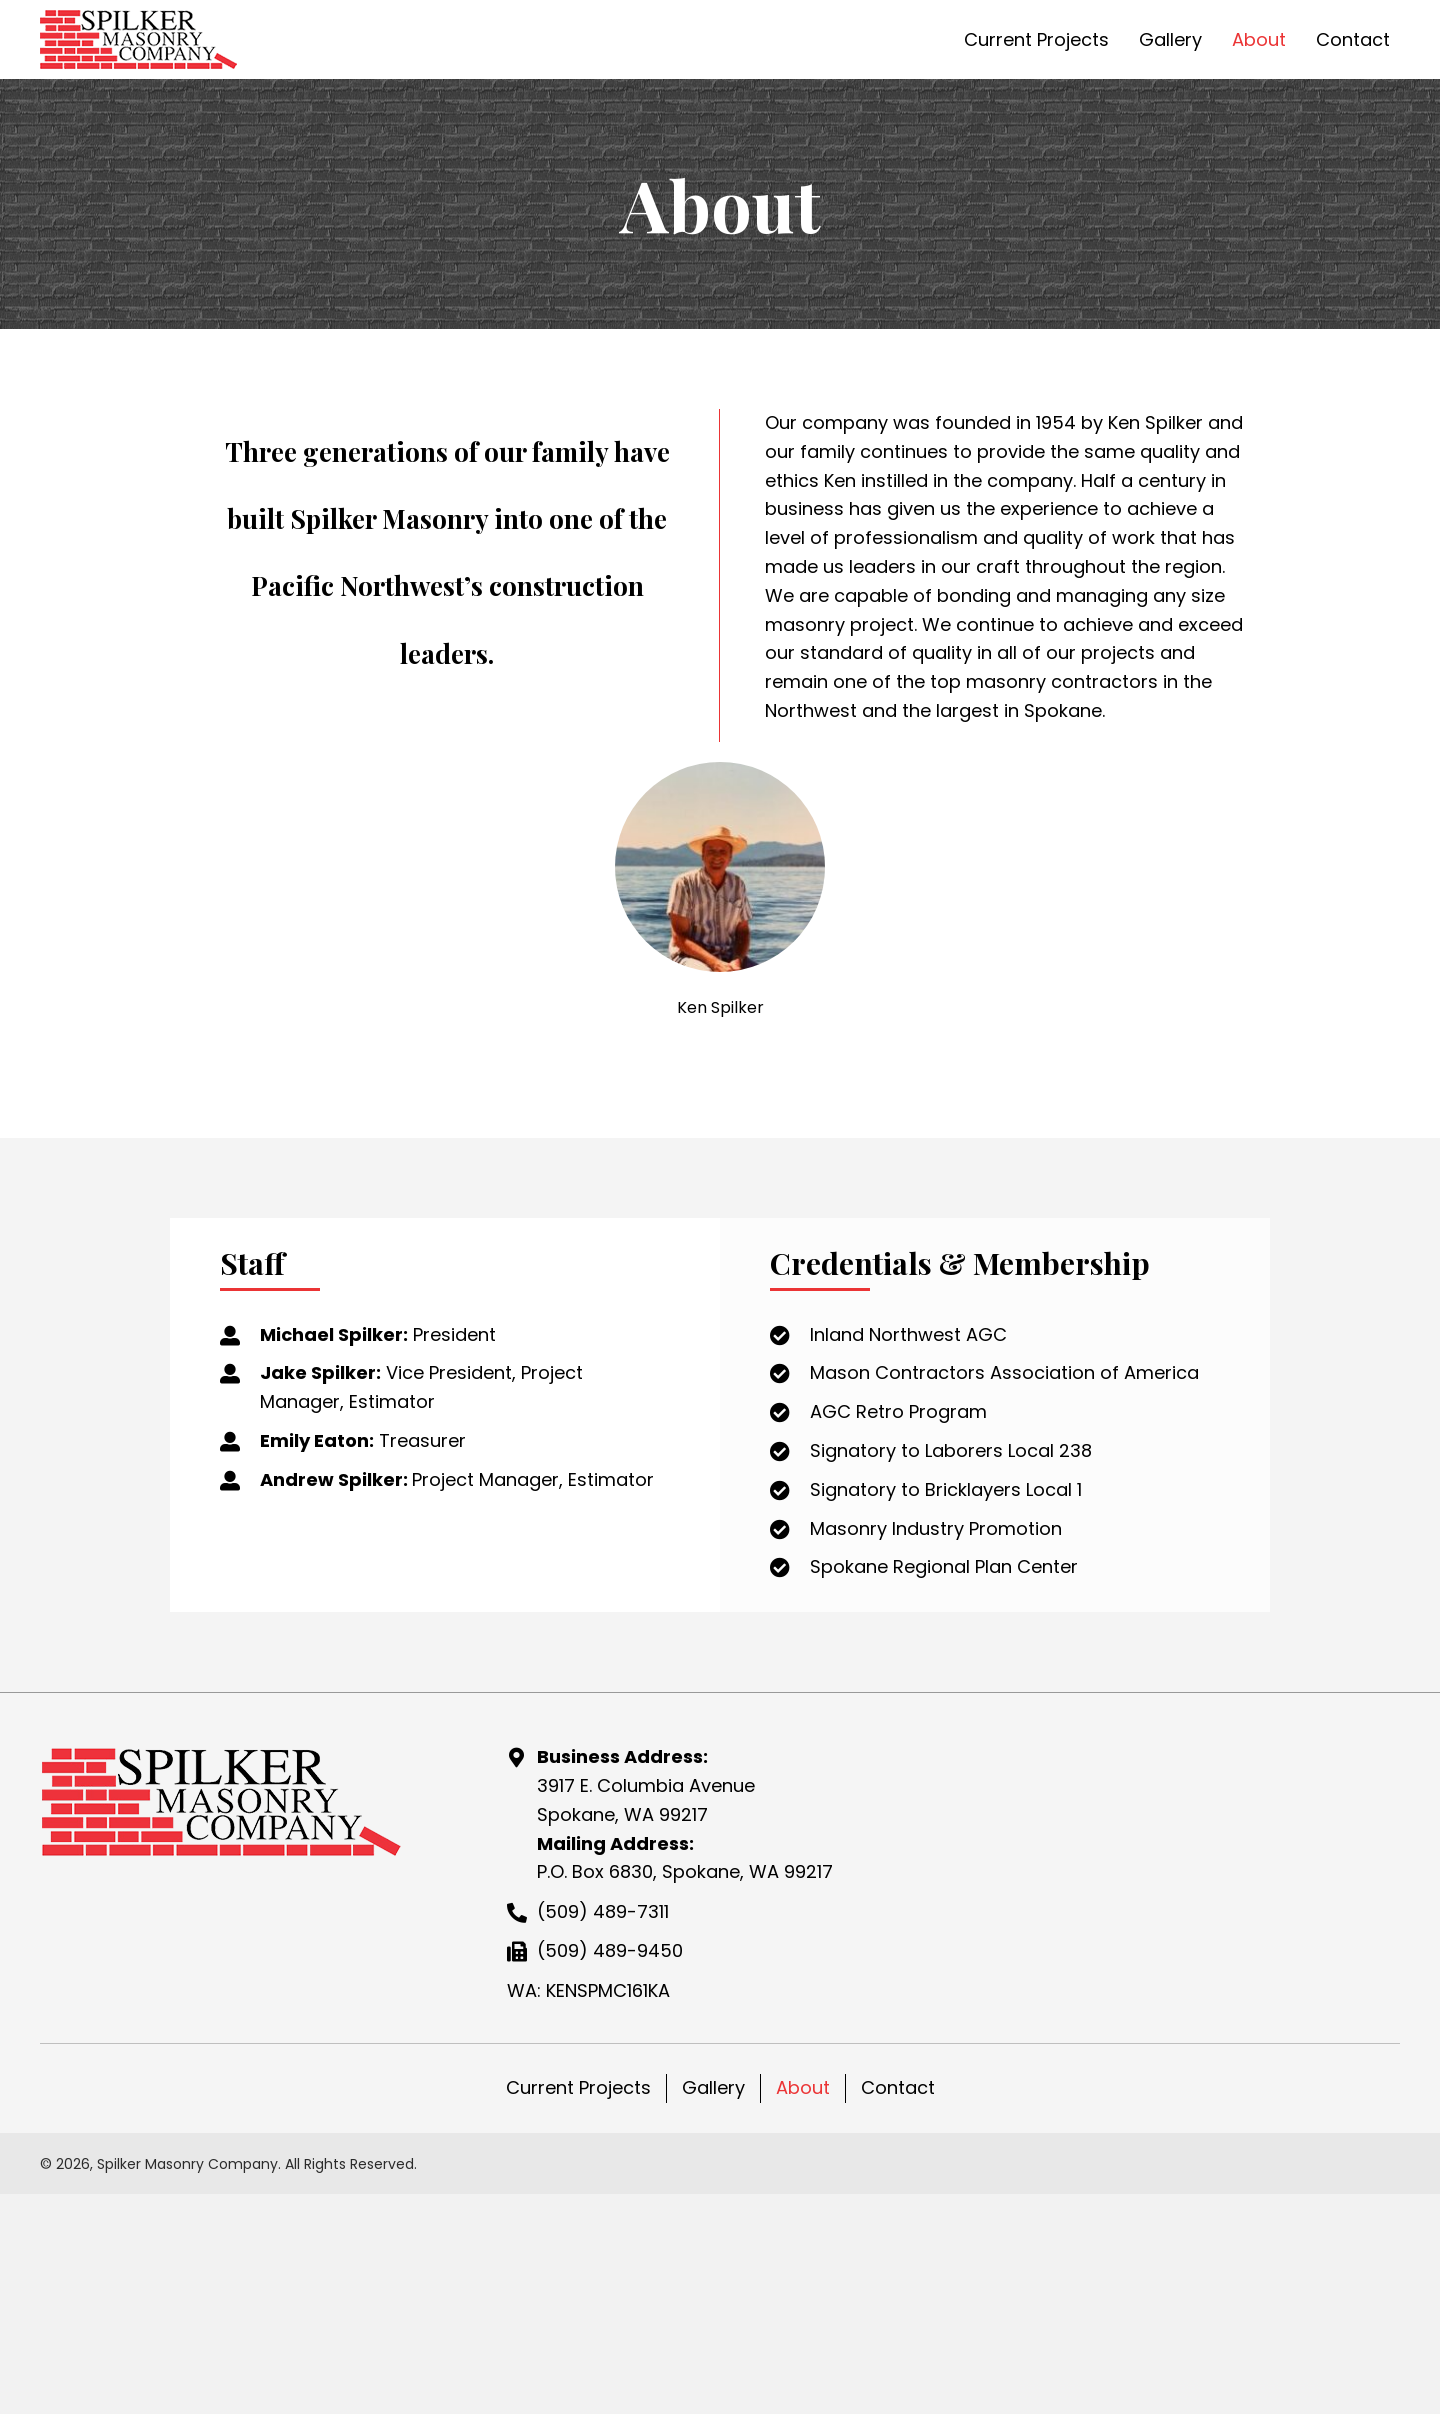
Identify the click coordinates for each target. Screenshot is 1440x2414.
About (803, 2215)
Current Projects (578, 2215)
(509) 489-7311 (603, 2039)
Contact (898, 2215)
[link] (1036, 37)
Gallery (713, 2215)
